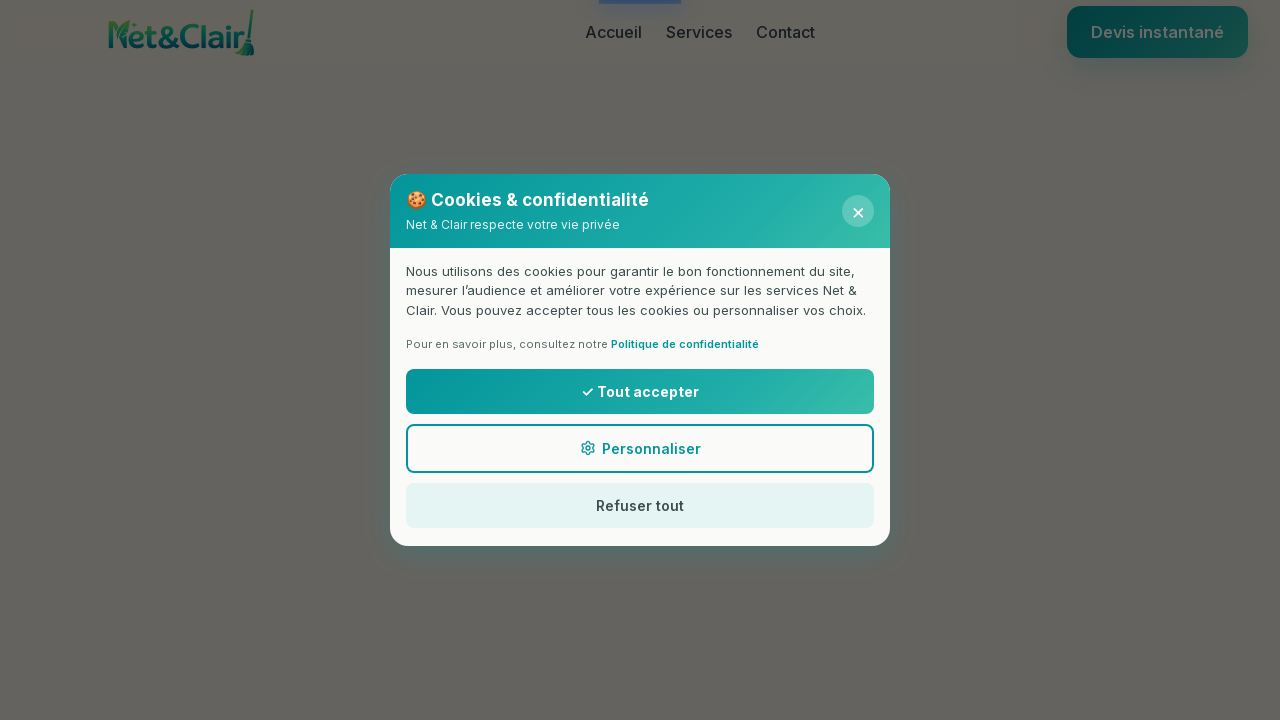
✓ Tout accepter (639, 391)
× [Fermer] (858, 211)
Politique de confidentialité (685, 344)
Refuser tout (640, 505)
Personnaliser (640, 448)
